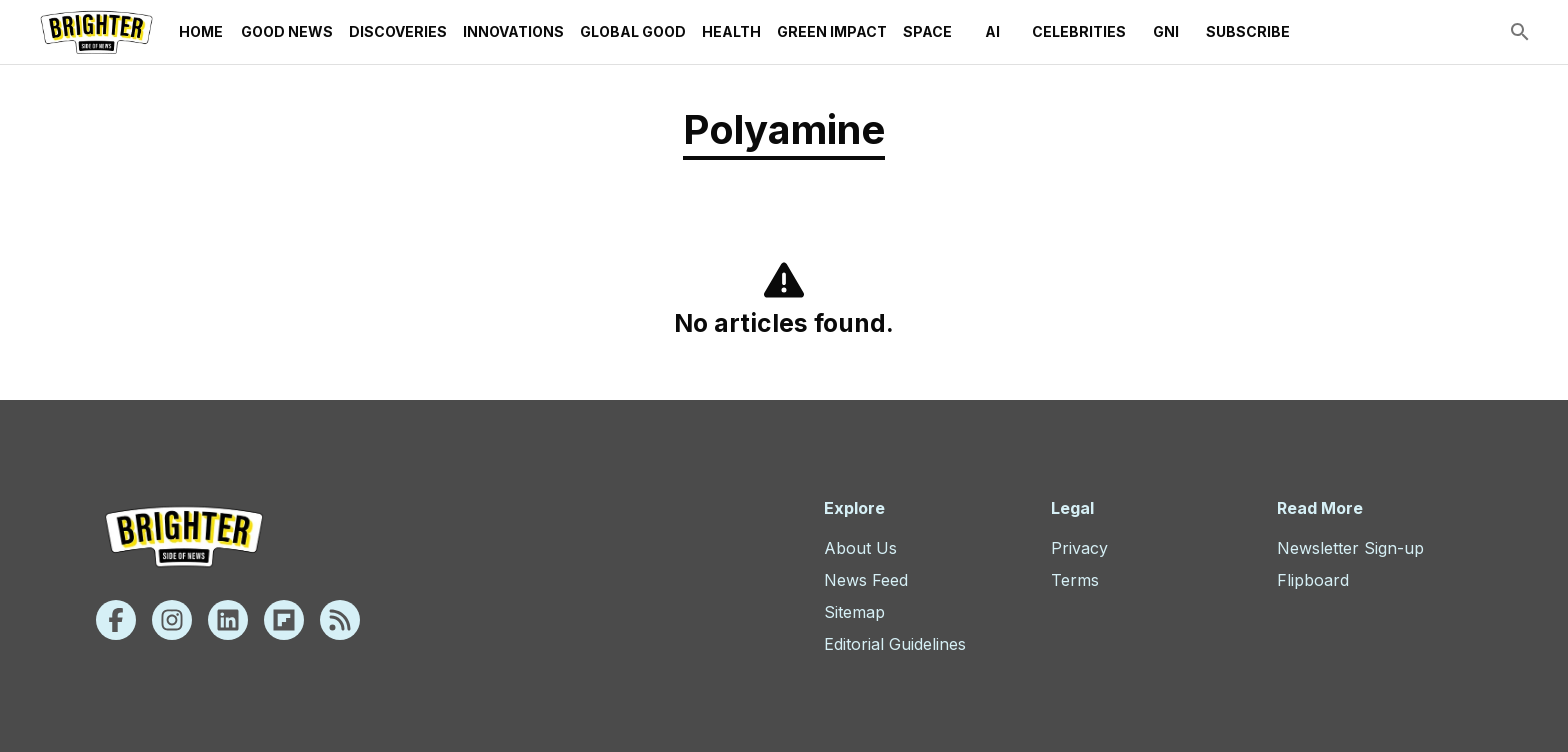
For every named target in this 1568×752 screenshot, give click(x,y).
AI (992, 32)
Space (927, 32)
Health (731, 32)
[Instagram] (172, 620)
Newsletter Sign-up (1350, 548)
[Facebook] (116, 620)
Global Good (633, 32)
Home (201, 32)
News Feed (866, 580)
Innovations (513, 32)
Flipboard (1313, 580)
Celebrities (1079, 32)
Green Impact (832, 32)
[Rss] (340, 620)
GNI (1166, 32)
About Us (860, 548)
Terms (1075, 580)
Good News (287, 32)
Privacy (1079, 548)
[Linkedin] (228, 620)
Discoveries (398, 32)
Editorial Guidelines (895, 644)
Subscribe (1248, 32)
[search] (1520, 32)
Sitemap (854, 612)
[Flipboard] (284, 620)
